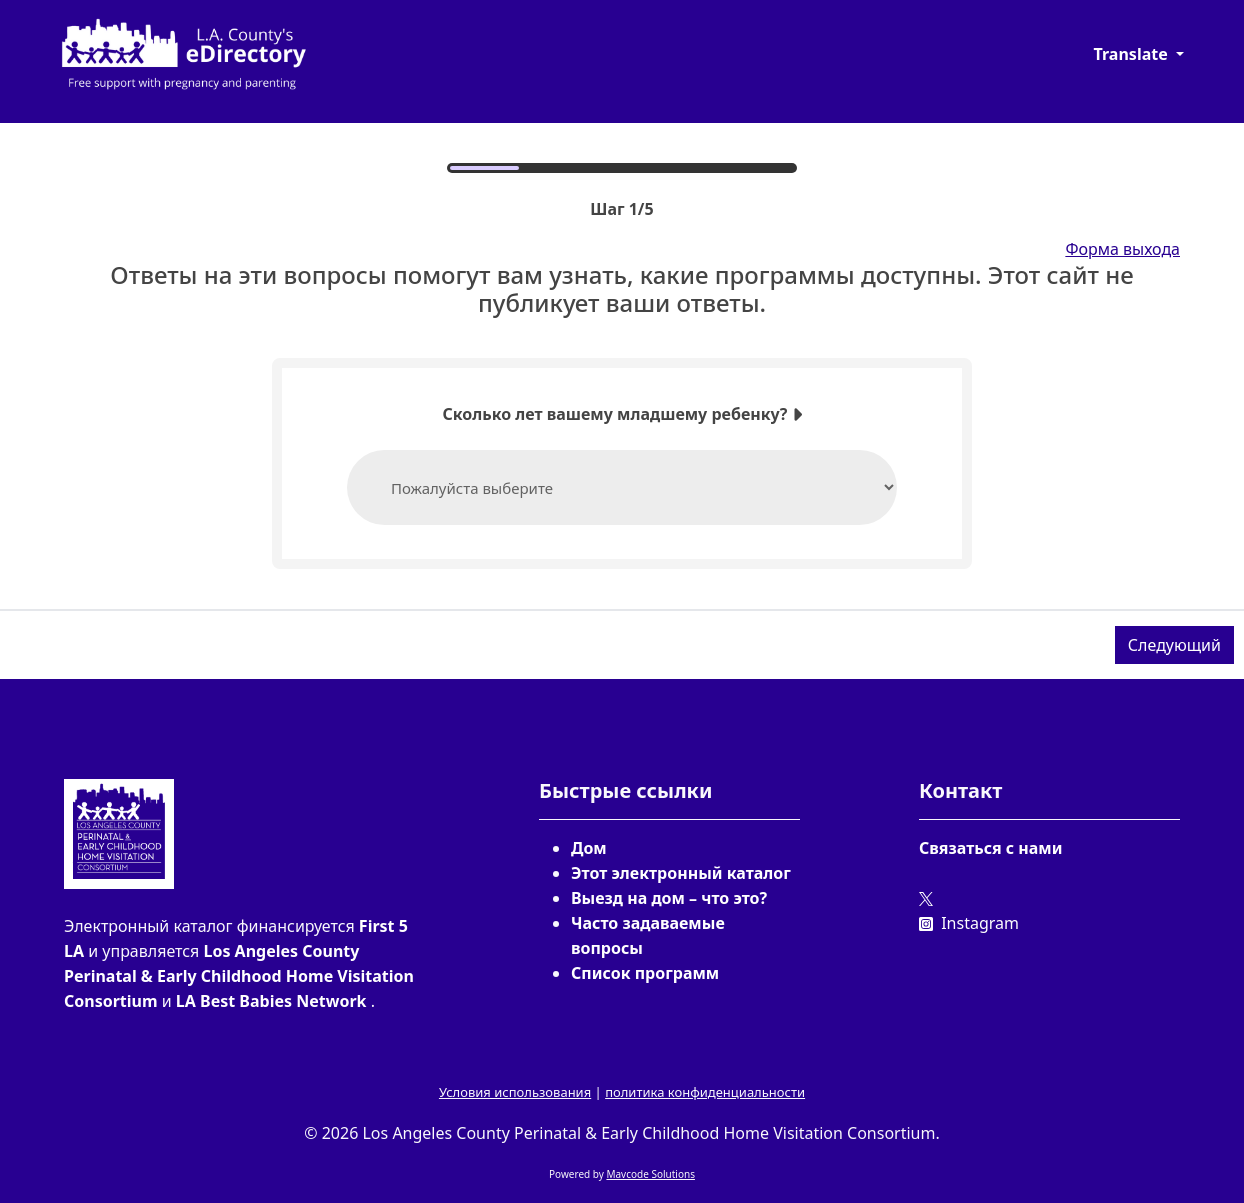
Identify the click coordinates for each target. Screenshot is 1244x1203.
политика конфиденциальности (705, 1092)
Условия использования (515, 1092)
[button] (1139, 54)
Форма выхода (1122, 249)
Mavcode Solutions (650, 1174)
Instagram (969, 923)
